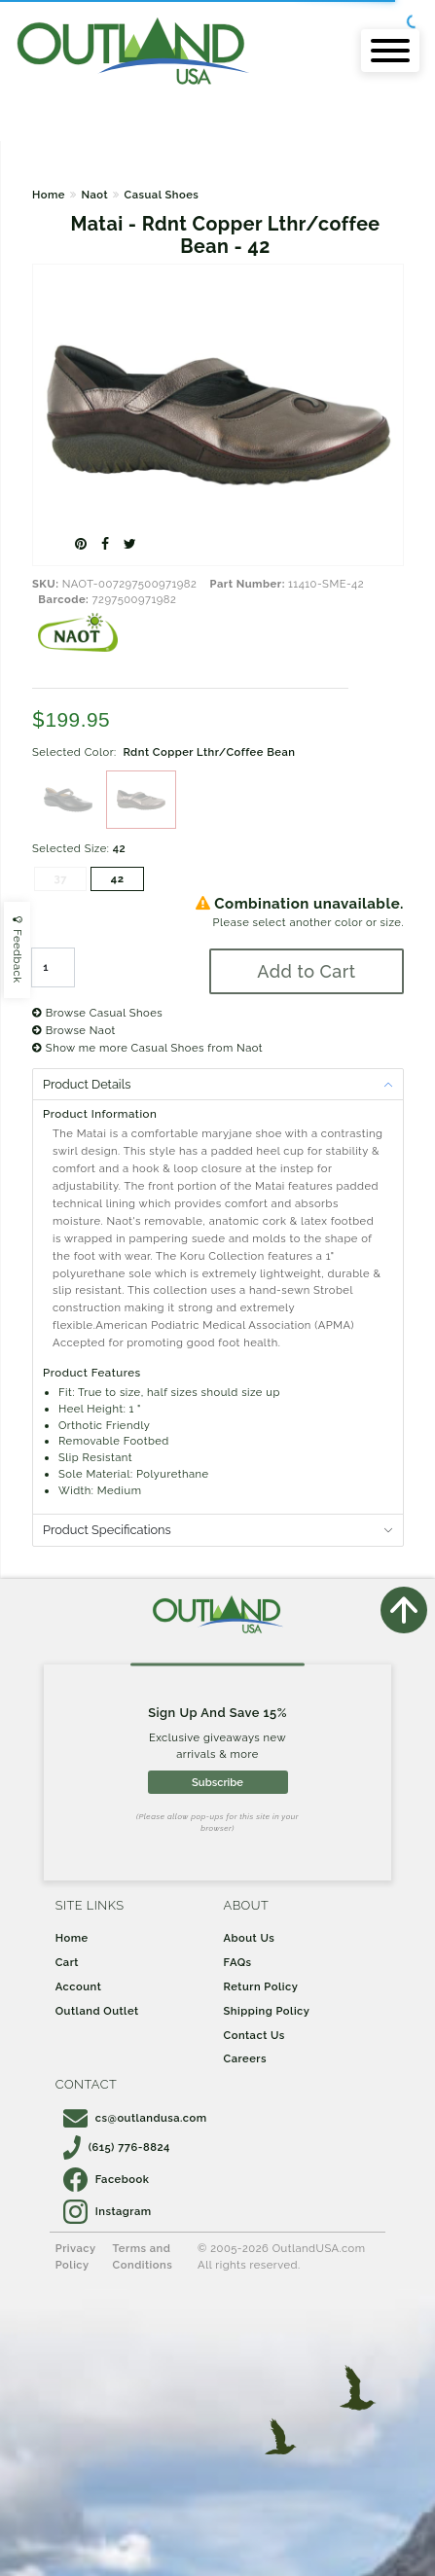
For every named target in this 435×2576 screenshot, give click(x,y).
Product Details (86, 1084)
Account (78, 1986)
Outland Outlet (97, 2011)
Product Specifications (107, 1529)
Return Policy (261, 1986)
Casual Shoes (162, 194)
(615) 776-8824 (116, 2147)
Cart (67, 1962)
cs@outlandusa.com (135, 2118)
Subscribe (217, 1782)
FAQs (238, 1962)
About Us (249, 1938)
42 (118, 878)
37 (60, 878)
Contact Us (254, 2035)
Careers (246, 2058)
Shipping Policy (267, 2011)
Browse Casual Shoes (97, 1013)
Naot (94, 194)
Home (48, 194)
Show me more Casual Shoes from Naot (147, 1048)
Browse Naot (74, 1030)
